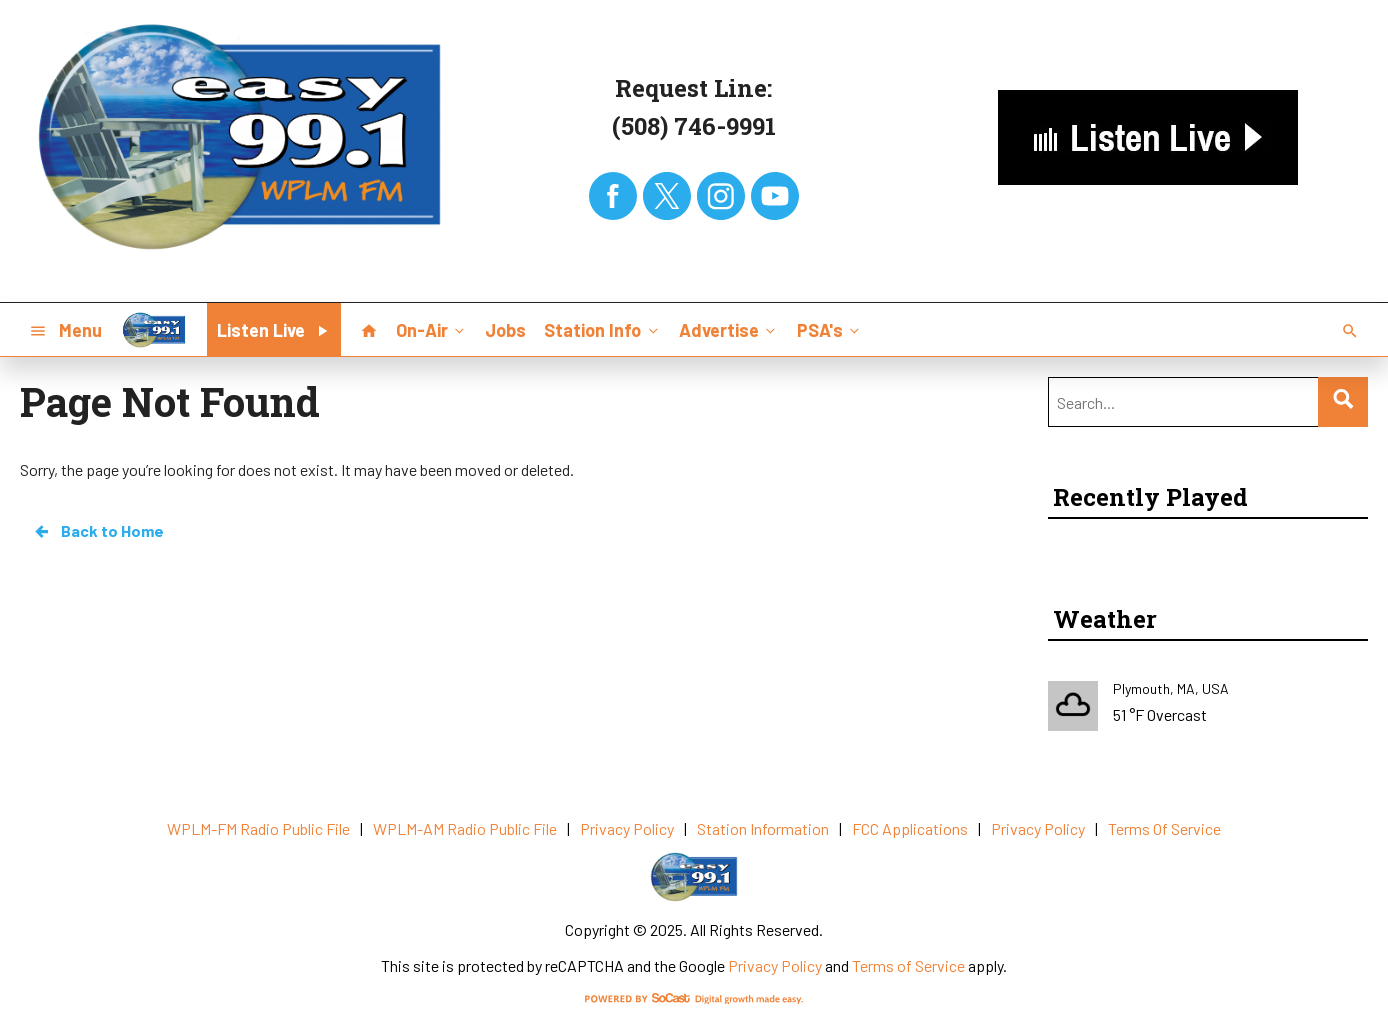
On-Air (432, 329)
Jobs (505, 330)
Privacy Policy (775, 965)
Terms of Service (908, 965)
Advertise (729, 329)
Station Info (602, 329)
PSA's (830, 329)
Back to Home (98, 531)
